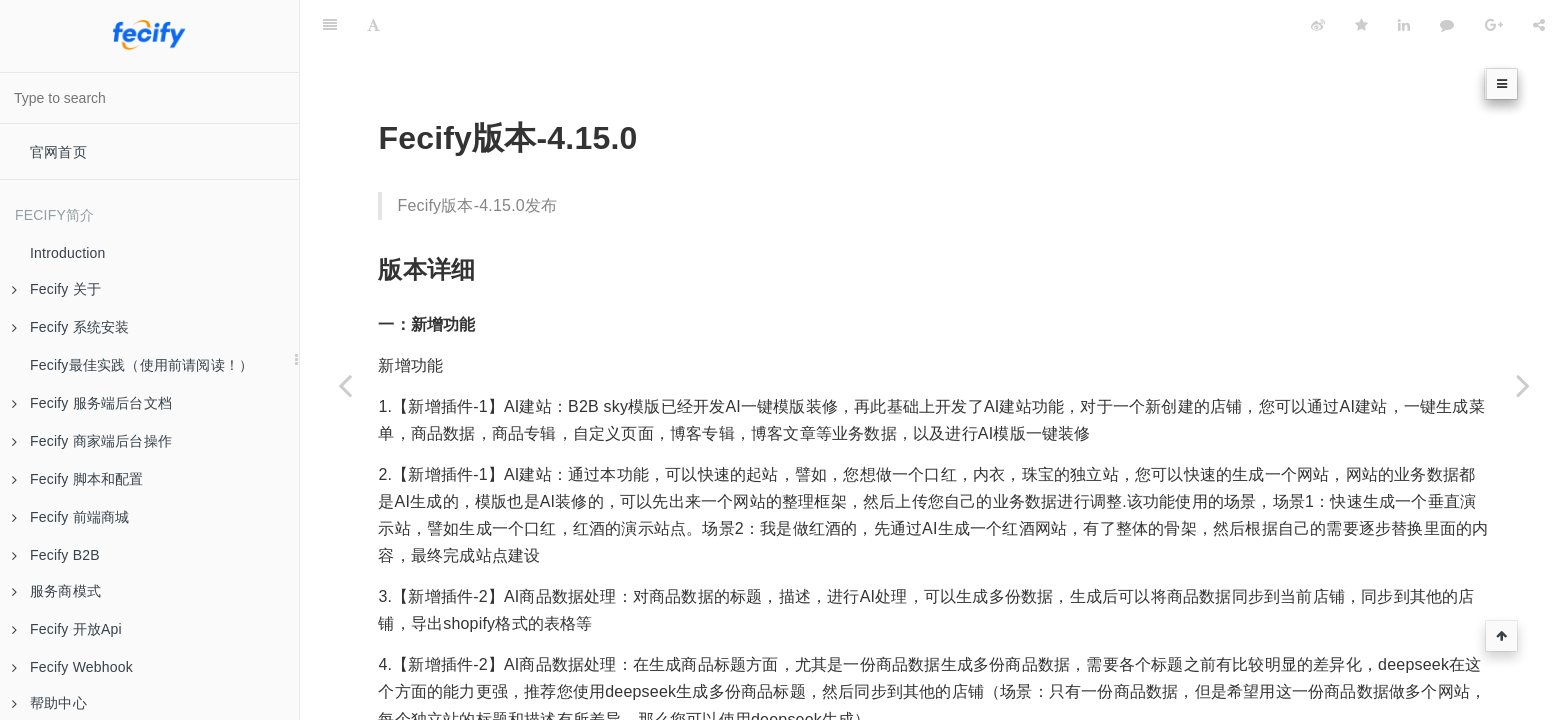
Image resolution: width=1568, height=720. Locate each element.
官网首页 (58, 152)
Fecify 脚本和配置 (78, 479)
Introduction (68, 253)
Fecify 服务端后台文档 (92, 403)
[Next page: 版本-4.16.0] (1523, 385)
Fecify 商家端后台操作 (92, 441)
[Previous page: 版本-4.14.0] (345, 385)
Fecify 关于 (56, 289)
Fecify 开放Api (67, 629)
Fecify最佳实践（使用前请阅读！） (141, 365)
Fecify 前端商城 (70, 517)
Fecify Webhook (72, 667)
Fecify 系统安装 (70, 327)
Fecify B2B (56, 555)
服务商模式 (56, 591)
